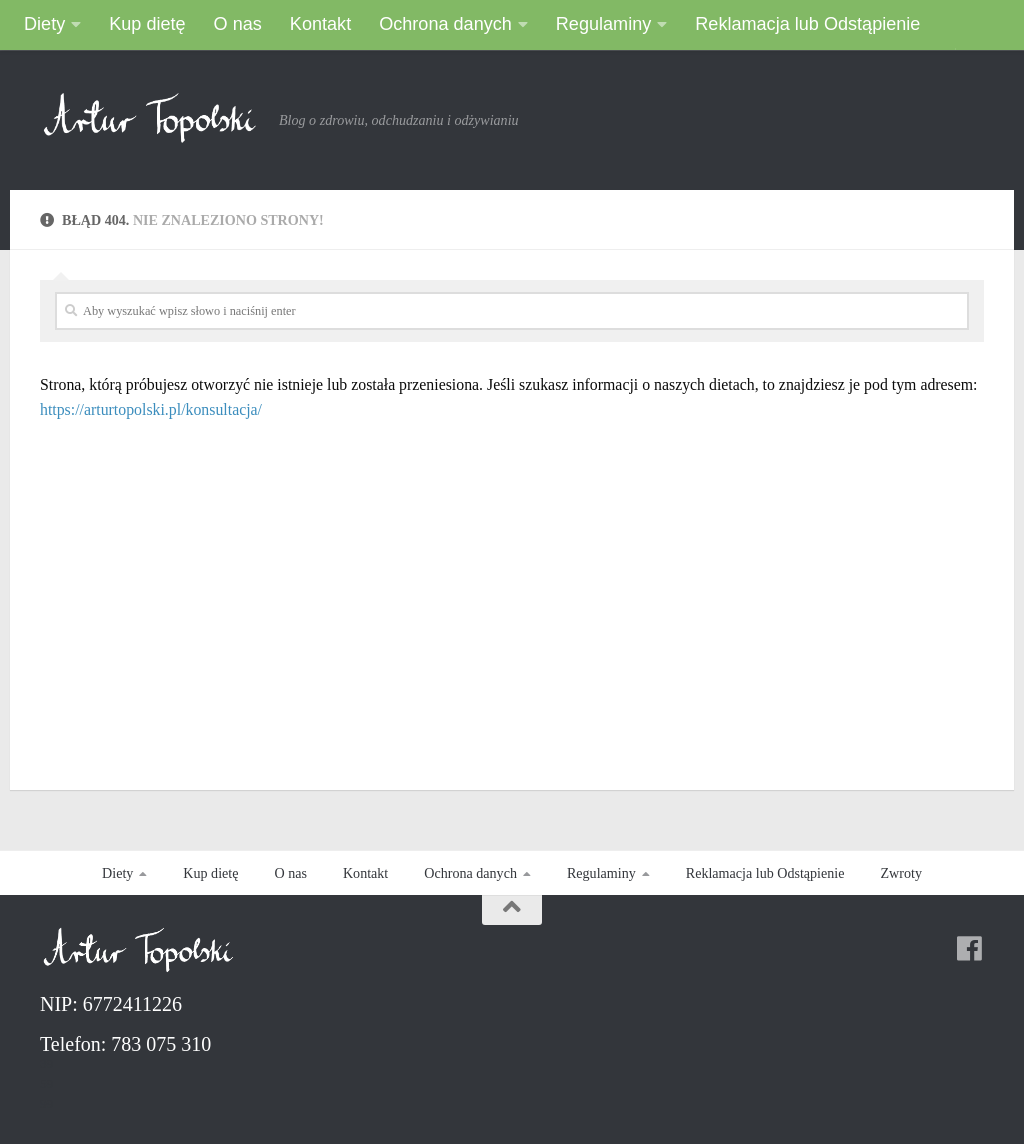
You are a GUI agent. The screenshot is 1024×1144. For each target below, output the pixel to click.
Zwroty (900, 873)
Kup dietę (147, 24)
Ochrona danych (445, 24)
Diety (44, 24)
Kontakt (320, 24)
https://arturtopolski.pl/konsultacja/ (151, 409)
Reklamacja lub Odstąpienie (807, 24)
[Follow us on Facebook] (970, 949)
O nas (238, 24)
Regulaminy (603, 24)
